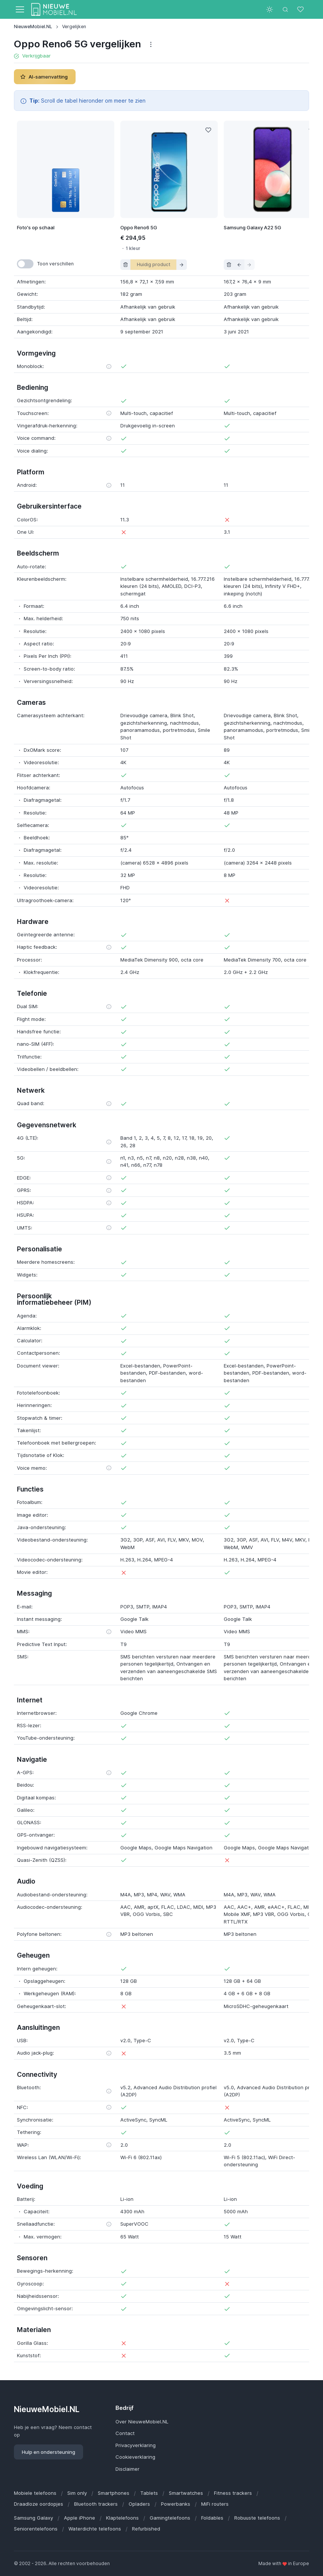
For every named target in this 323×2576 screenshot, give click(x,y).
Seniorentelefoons (36, 2529)
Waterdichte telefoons (94, 2529)
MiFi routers (215, 2504)
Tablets (149, 2493)
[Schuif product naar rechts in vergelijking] (181, 264)
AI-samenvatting (44, 77)
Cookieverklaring (135, 2457)
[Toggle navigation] (19, 9)
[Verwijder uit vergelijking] (125, 264)
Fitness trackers (233, 2493)
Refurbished (146, 2529)
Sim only (77, 2493)
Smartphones (113, 2493)
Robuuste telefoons (257, 2518)
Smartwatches (186, 2493)
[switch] (25, 263)
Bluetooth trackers (96, 2504)
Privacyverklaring (135, 2445)
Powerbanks (175, 2504)
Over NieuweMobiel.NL (141, 2422)
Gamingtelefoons (170, 2518)
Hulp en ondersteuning (48, 2452)
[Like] (208, 130)
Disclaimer (127, 2469)
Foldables (212, 2518)
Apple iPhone (79, 2518)
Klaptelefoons (122, 2518)
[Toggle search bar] (285, 9)
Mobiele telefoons (35, 2493)
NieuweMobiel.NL (33, 26)
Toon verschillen (55, 264)
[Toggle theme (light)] (270, 9)
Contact (125, 2433)
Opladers (139, 2504)
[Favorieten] (301, 9)
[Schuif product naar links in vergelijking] (239, 264)
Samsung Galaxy (33, 2518)
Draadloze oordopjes (38, 2504)
